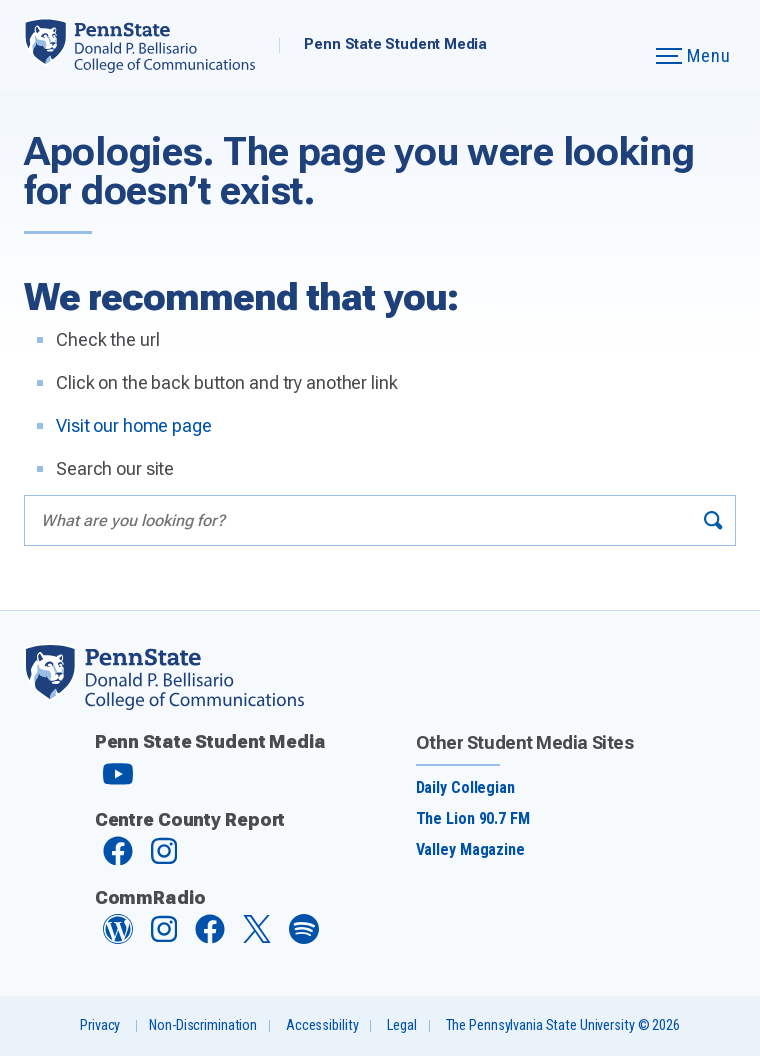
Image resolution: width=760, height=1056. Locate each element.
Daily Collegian (465, 787)
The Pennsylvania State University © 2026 (563, 1025)
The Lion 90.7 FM (473, 818)
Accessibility (322, 1025)
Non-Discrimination (203, 1025)
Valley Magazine (470, 849)
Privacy (100, 1025)
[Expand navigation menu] (611, 45)
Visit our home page (134, 425)
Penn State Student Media (395, 45)
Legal (401, 1025)
